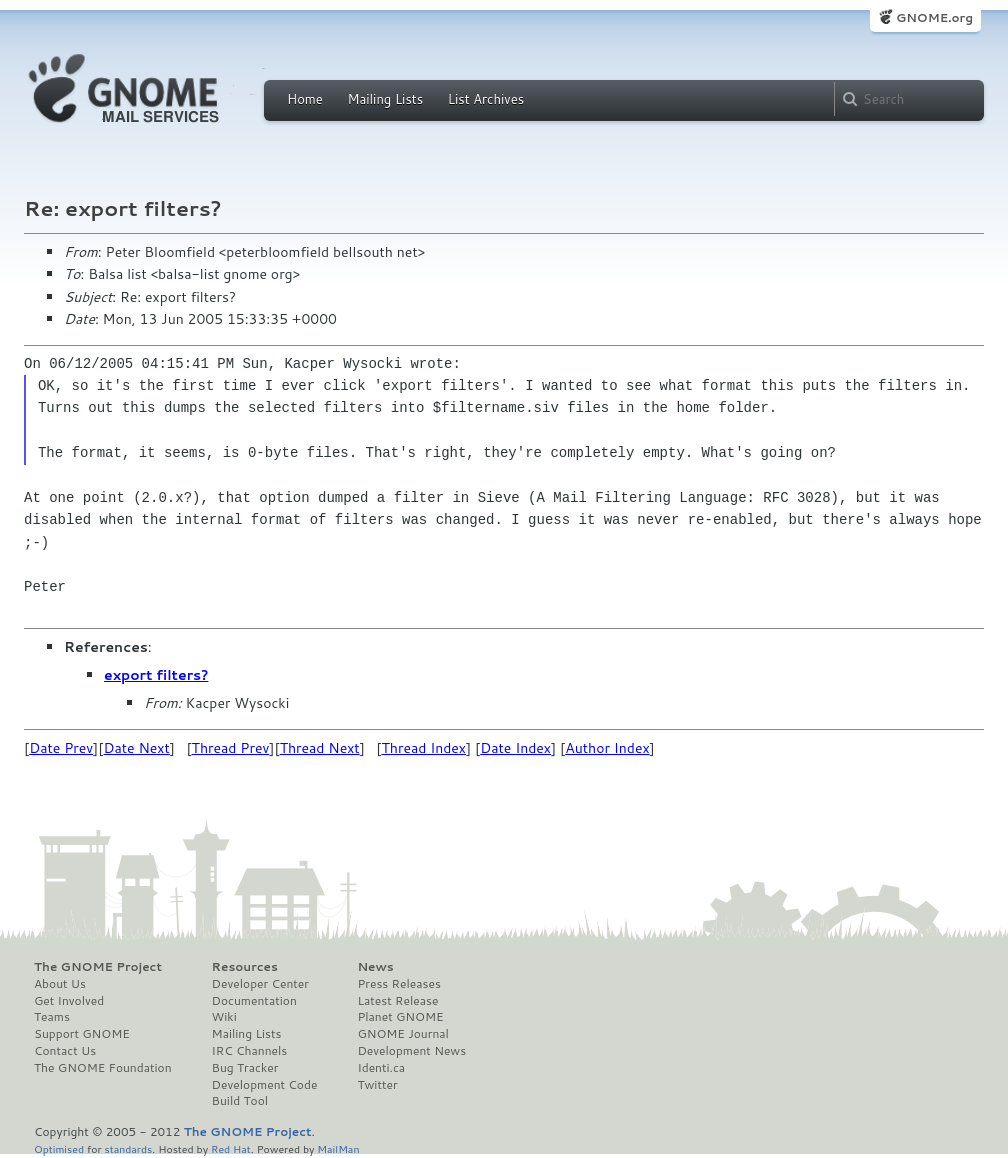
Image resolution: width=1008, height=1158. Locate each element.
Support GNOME (82, 1034)
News (375, 967)
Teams (52, 1017)
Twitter (377, 1085)
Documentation (254, 1001)
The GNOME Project (98, 967)
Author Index (607, 748)
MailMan (338, 1148)
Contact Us (65, 1051)
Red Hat (231, 1148)
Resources (245, 967)
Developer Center (260, 984)
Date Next (136, 748)
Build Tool (240, 1101)
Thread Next (320, 748)
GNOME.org (934, 17)
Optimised (59, 1148)
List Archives (486, 99)
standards (128, 1148)
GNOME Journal (403, 1034)
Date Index (515, 748)
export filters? (156, 675)
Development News (411, 1051)
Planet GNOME (400, 1017)
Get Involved (69, 1001)
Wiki (224, 1017)
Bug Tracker (245, 1068)
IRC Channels (250, 1051)
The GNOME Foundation (103, 1068)
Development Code (265, 1085)
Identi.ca (381, 1068)
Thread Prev (231, 748)
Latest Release (397, 1001)
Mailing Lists (385, 99)
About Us (60, 984)
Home (305, 99)
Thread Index (424, 748)
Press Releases (398, 984)
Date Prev (61, 748)
